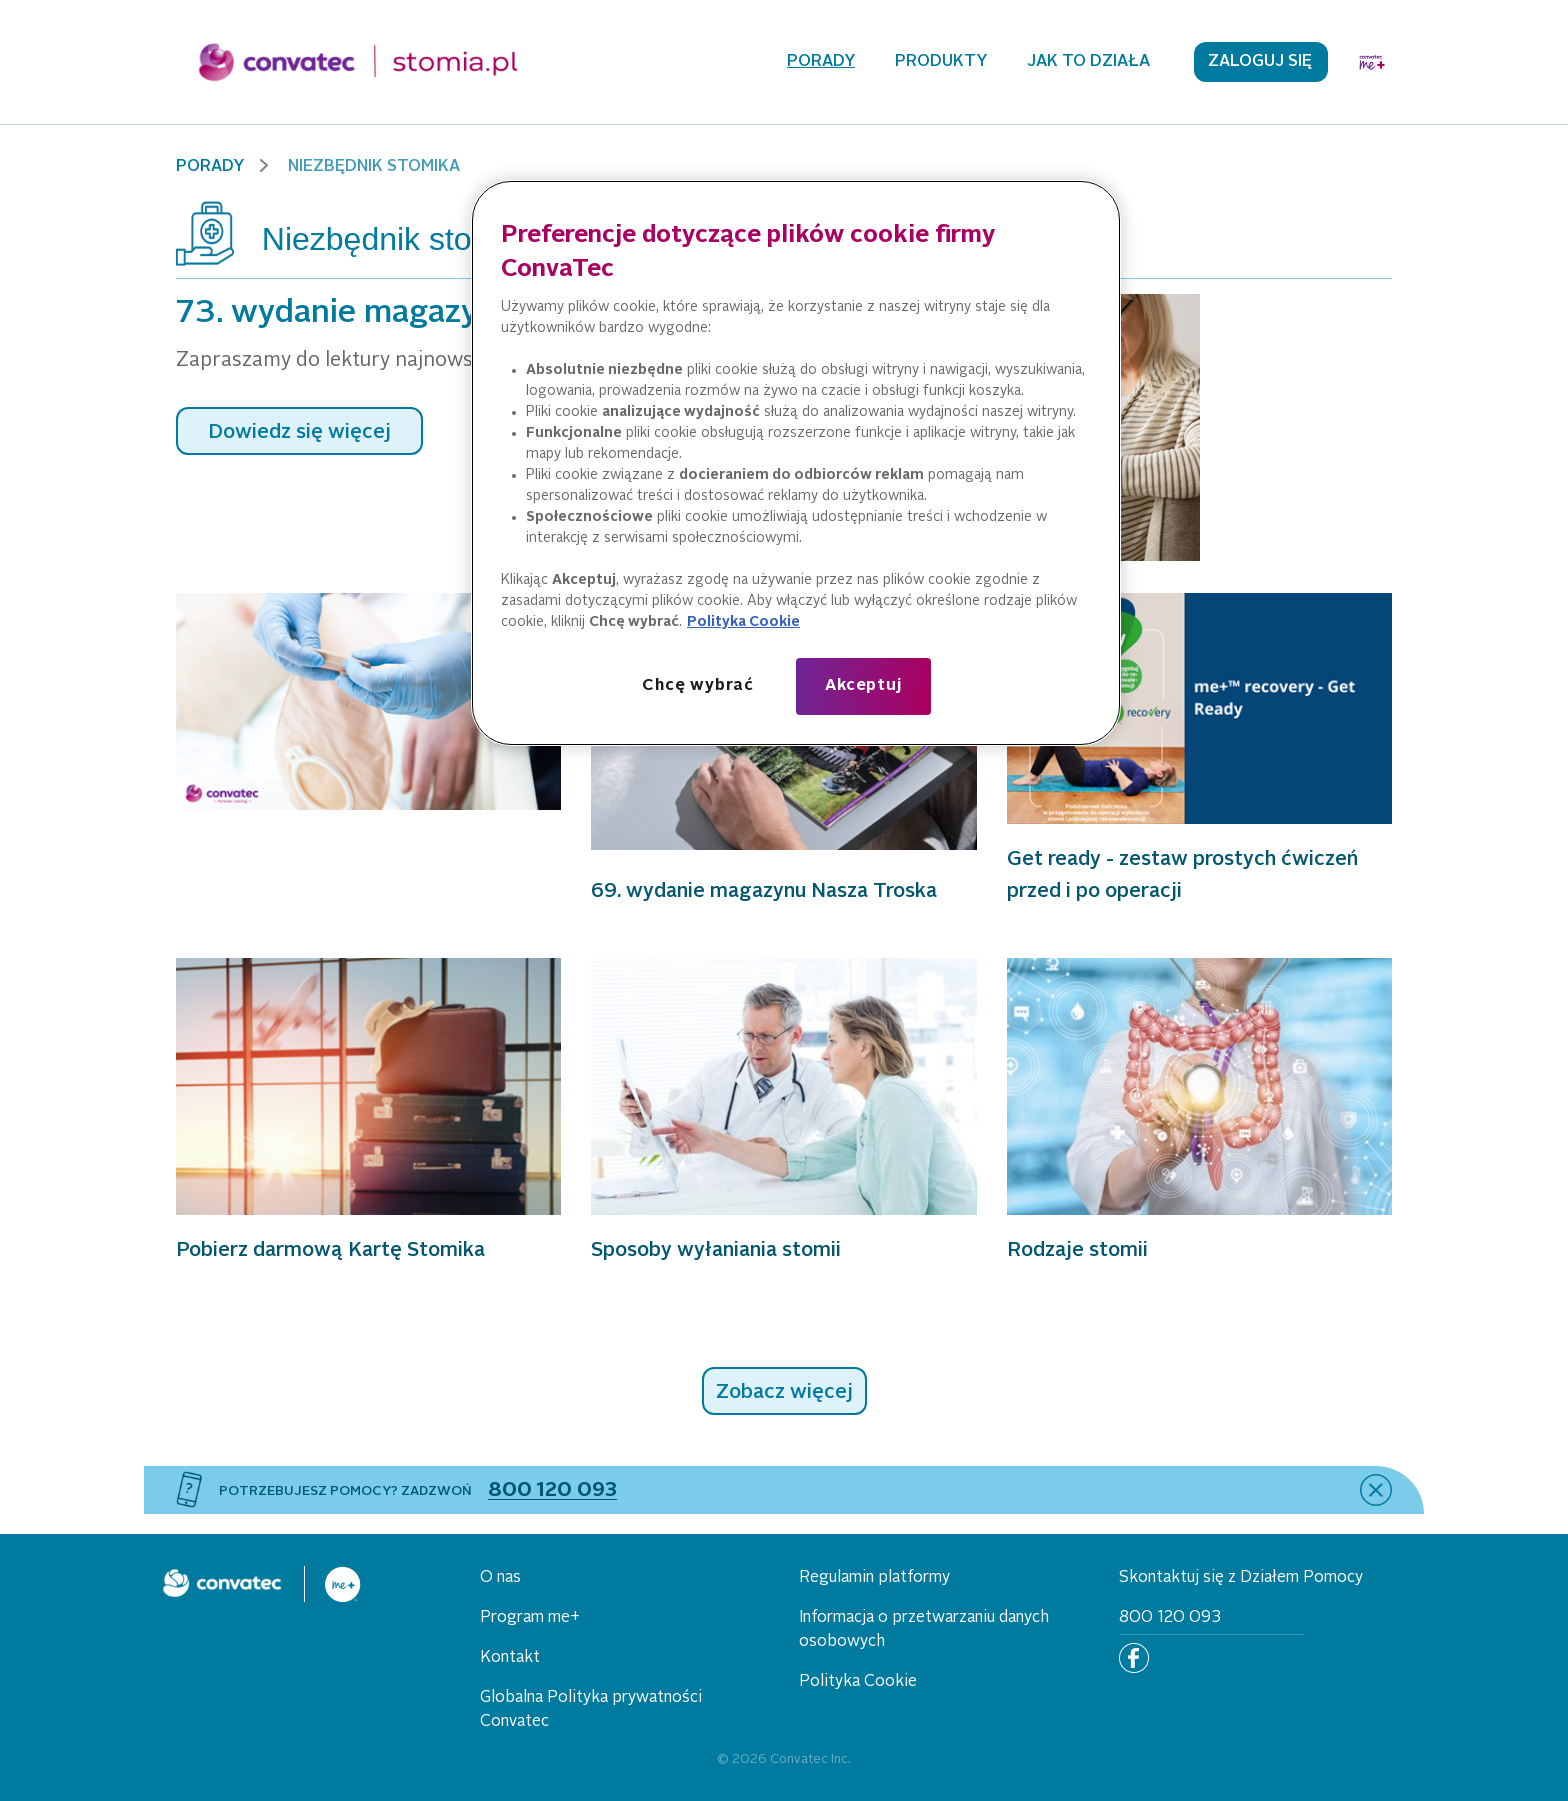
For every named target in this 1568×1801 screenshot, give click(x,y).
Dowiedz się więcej (299, 433)
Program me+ (530, 1618)
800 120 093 (1170, 1618)
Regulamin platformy (874, 1578)
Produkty (941, 62)
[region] (796, 463)
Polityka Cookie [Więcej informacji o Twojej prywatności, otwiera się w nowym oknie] (743, 622)
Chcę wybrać (698, 686)
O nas (500, 1578)
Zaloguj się (1260, 62)
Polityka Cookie (858, 1682)
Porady (821, 62)
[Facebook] (1134, 1658)
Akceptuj (863, 686)
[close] (1376, 1490)
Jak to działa (1088, 62)
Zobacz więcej (784, 1393)
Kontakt (510, 1658)
